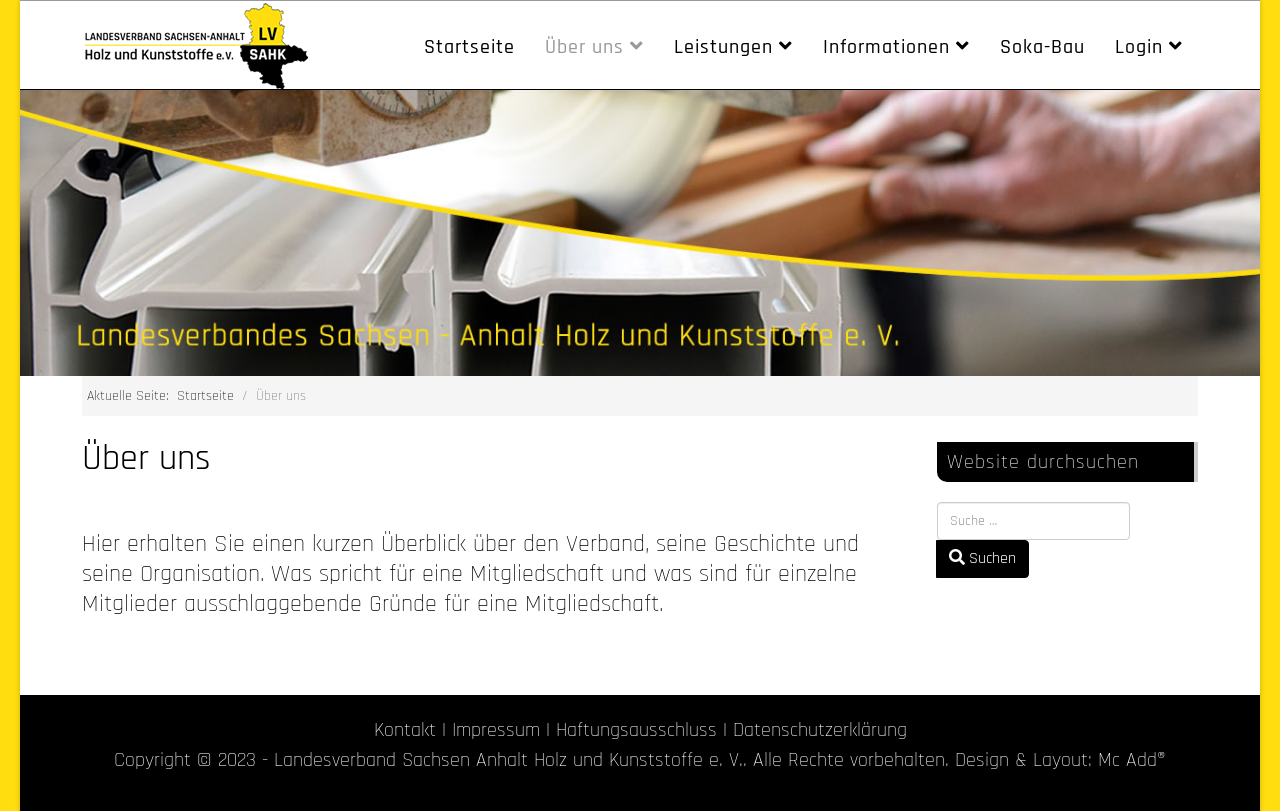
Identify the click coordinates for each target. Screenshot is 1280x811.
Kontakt (405, 730)
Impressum (496, 730)
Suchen (982, 558)
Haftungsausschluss (636, 730)
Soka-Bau (1042, 47)
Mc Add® (1132, 760)
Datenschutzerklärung (820, 730)
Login (1139, 47)
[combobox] (1033, 521)
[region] (640, 233)
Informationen (886, 47)
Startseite (469, 47)
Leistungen (723, 47)
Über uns (584, 47)
